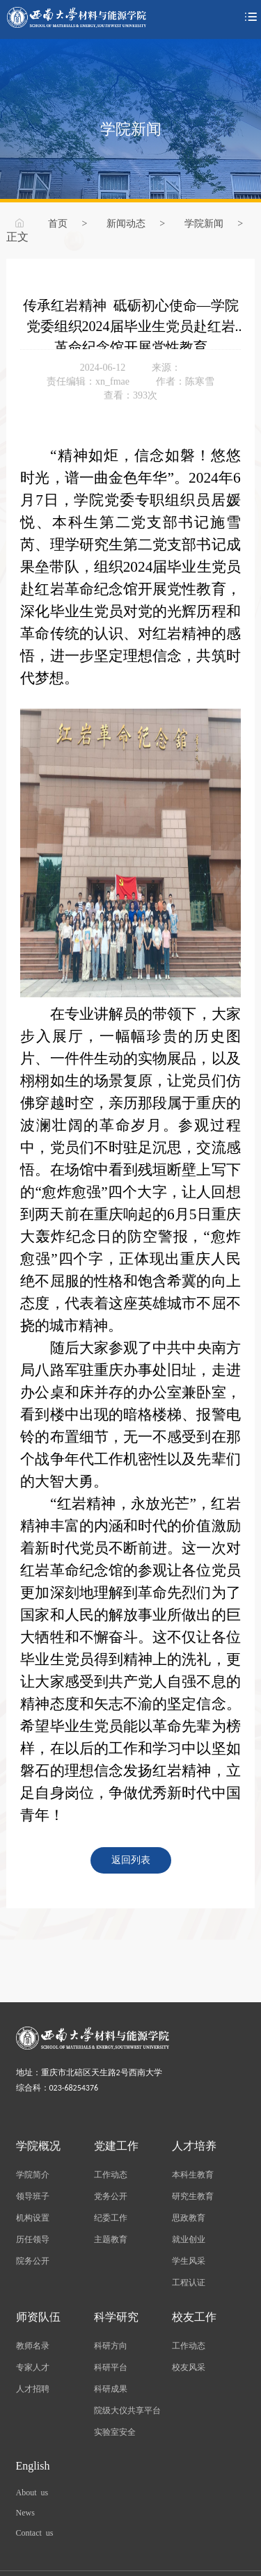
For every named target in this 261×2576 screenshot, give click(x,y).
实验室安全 (115, 2431)
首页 (58, 222)
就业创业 (188, 2239)
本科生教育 (193, 2174)
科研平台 (110, 2366)
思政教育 (188, 2217)
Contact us (35, 2532)
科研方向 (110, 2345)
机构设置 (32, 2217)
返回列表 (130, 1859)
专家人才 (32, 2366)
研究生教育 (193, 2195)
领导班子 (32, 2195)
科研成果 (110, 2388)
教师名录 (32, 2345)
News (25, 2512)
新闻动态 (125, 222)
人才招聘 (32, 2388)
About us (32, 2492)
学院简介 (32, 2174)
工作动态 (110, 2174)
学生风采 (188, 2260)
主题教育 (110, 2239)
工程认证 (188, 2282)
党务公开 (110, 2195)
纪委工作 (110, 2217)
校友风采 (188, 2366)
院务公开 (32, 2260)
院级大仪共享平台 (127, 2410)
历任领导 (32, 2239)
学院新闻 (203, 222)
